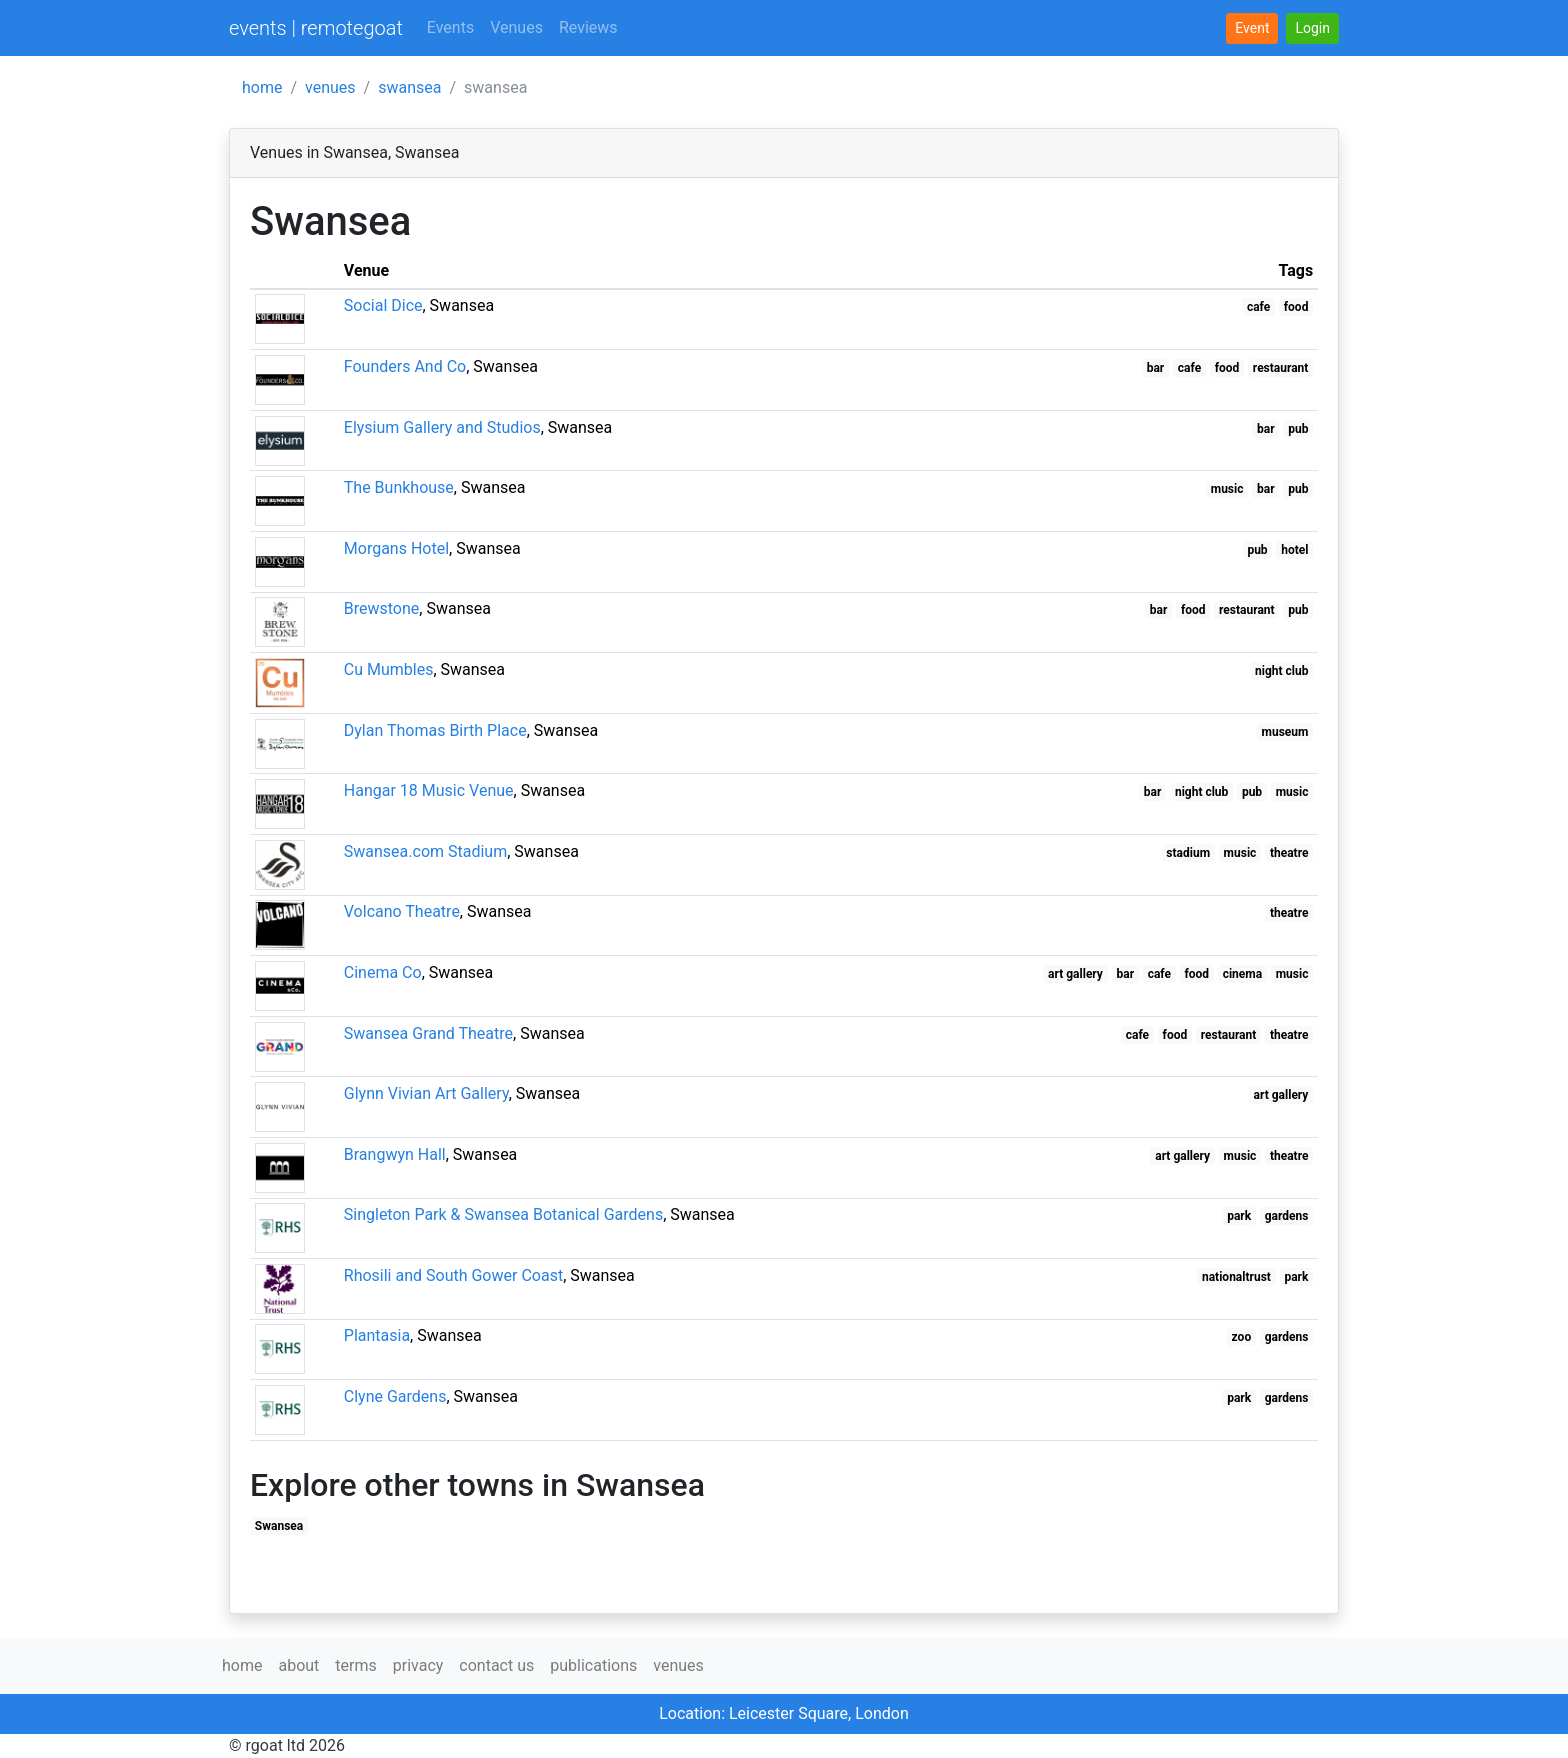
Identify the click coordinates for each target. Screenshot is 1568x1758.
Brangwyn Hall (395, 1154)
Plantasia (377, 1335)
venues (330, 87)
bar (1156, 368)
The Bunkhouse (399, 487)
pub (1298, 429)
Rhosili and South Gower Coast (453, 1275)
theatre (1289, 853)
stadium (1188, 853)
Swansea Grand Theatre (428, 1033)
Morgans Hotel (396, 548)
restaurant (1281, 368)
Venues (516, 27)
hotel (1294, 550)
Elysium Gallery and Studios (442, 427)
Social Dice (383, 305)
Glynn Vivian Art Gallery (426, 1093)
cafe (1258, 307)
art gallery (1075, 974)
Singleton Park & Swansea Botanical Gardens (503, 1214)
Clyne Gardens (395, 1396)
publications (593, 1665)
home (262, 87)
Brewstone (382, 608)
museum (1285, 732)
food (1296, 307)
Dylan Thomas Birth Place (435, 730)
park (1239, 1216)
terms (355, 1665)
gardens (1287, 1216)
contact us (496, 1665)
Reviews (588, 27)
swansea (409, 87)
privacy (418, 1665)
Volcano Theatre (402, 911)
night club (1281, 671)
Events (450, 27)
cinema (1242, 974)
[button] (1312, 28)
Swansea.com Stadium (425, 851)
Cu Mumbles (389, 669)
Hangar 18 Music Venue (429, 790)
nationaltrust (1236, 1277)
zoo (1242, 1337)
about (298, 1665)
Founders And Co (405, 366)
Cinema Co (383, 972)
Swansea (279, 1526)
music (1227, 489)
